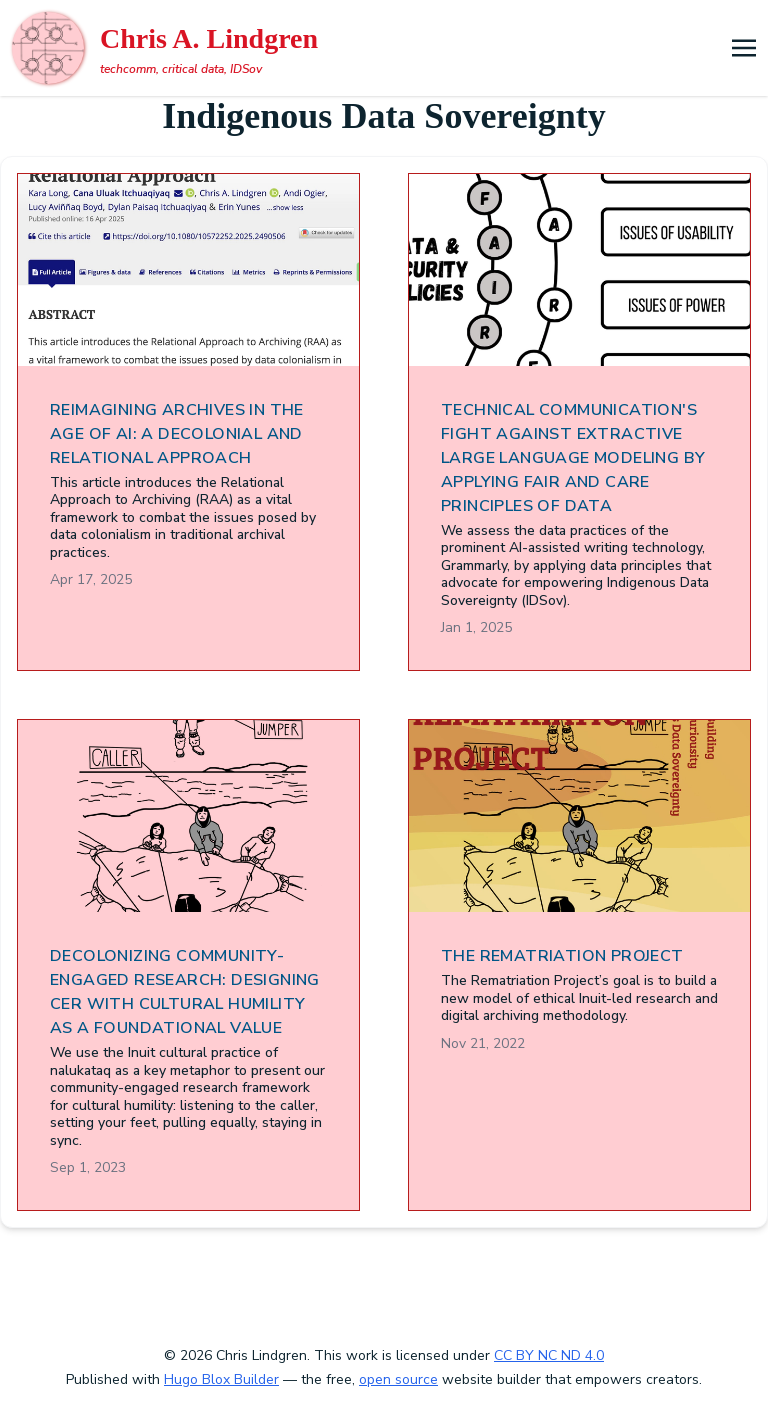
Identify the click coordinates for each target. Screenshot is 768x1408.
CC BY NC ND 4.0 (549, 1355)
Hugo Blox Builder (221, 1379)
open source (398, 1379)
